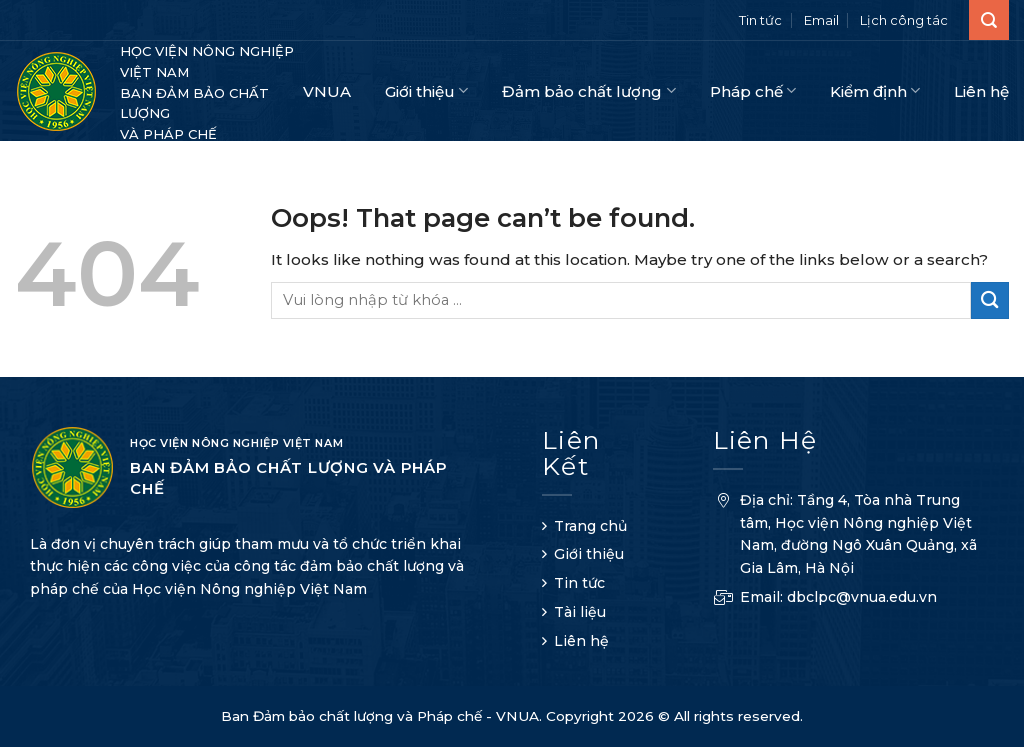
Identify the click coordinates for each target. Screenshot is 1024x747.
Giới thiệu (426, 90)
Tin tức (760, 20)
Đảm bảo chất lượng (588, 90)
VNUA (327, 91)
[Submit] (990, 300)
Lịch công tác (904, 20)
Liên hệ (981, 91)
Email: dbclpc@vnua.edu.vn (825, 599)
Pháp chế (753, 90)
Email (821, 20)
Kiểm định (875, 90)
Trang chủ (590, 526)
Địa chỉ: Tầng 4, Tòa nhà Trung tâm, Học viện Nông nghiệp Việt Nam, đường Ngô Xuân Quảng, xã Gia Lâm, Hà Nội (845, 536)
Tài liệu (580, 612)
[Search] (989, 20)
